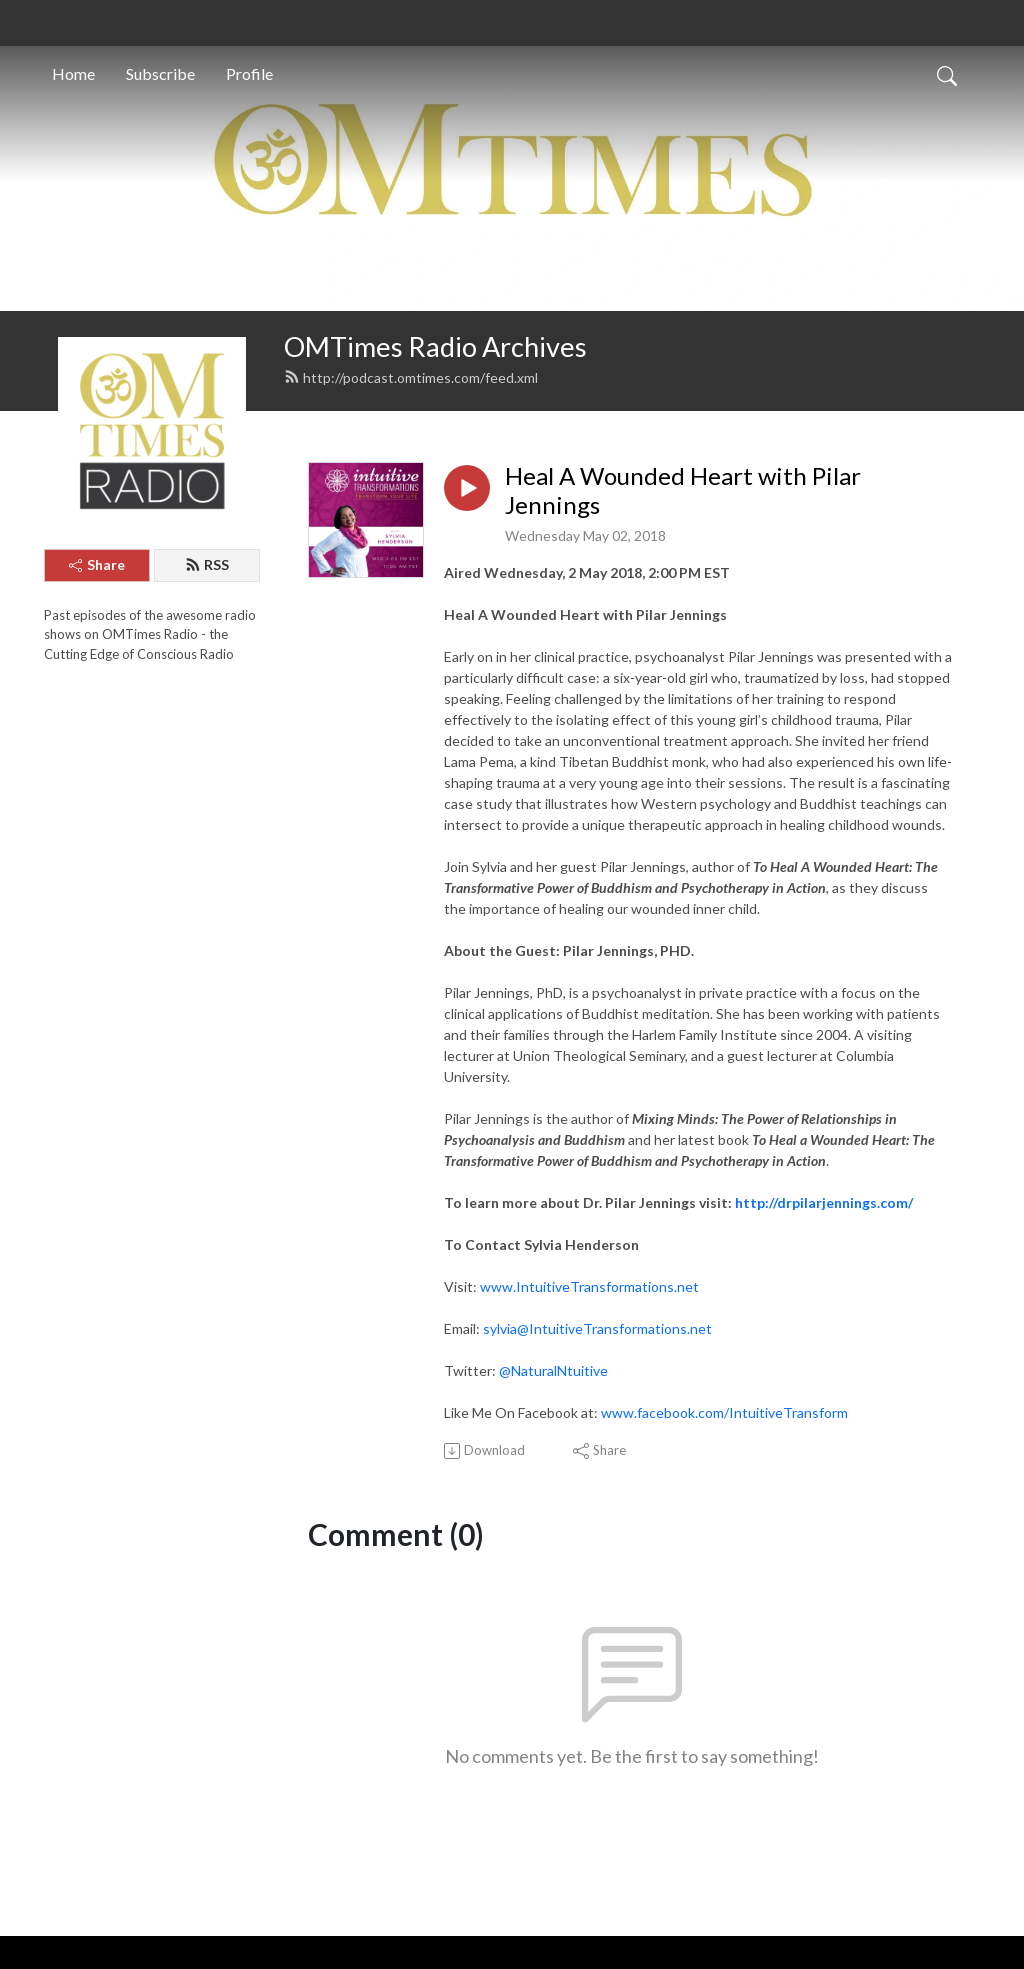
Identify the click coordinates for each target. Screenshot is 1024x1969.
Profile (249, 73)
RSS (207, 564)
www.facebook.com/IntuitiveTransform (724, 1412)
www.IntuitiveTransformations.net (589, 1286)
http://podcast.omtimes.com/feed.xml (411, 377)
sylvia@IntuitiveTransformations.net (597, 1328)
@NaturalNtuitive (553, 1370)
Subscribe (160, 73)
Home (73, 73)
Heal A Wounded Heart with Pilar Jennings (683, 490)
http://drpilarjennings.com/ (824, 1202)
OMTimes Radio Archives (435, 346)
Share (97, 564)
